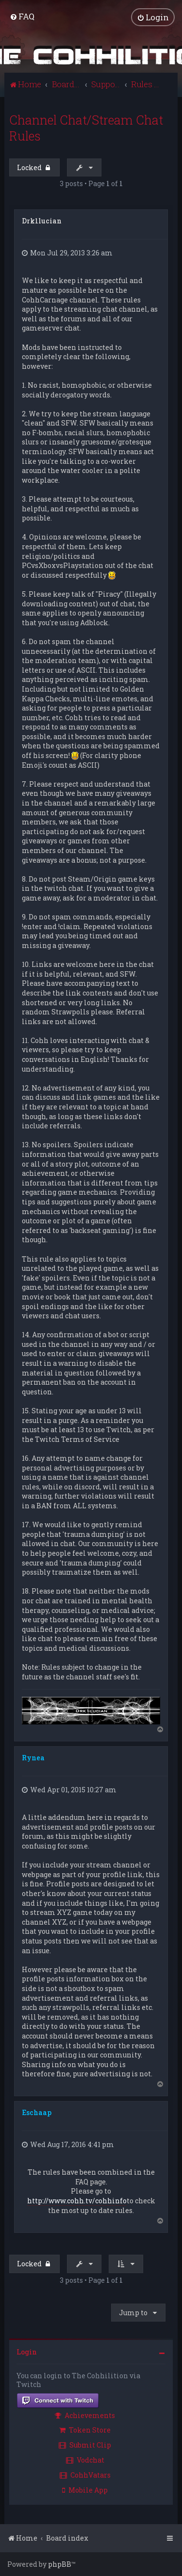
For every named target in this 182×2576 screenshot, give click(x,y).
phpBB (59, 2564)
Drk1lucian (42, 220)
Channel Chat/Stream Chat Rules (86, 128)
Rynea (33, 1757)
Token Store (85, 2429)
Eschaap (36, 2112)
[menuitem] (22, 16)
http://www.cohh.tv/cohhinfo (77, 2200)
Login (27, 2351)
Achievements (85, 2415)
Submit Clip (85, 2445)
